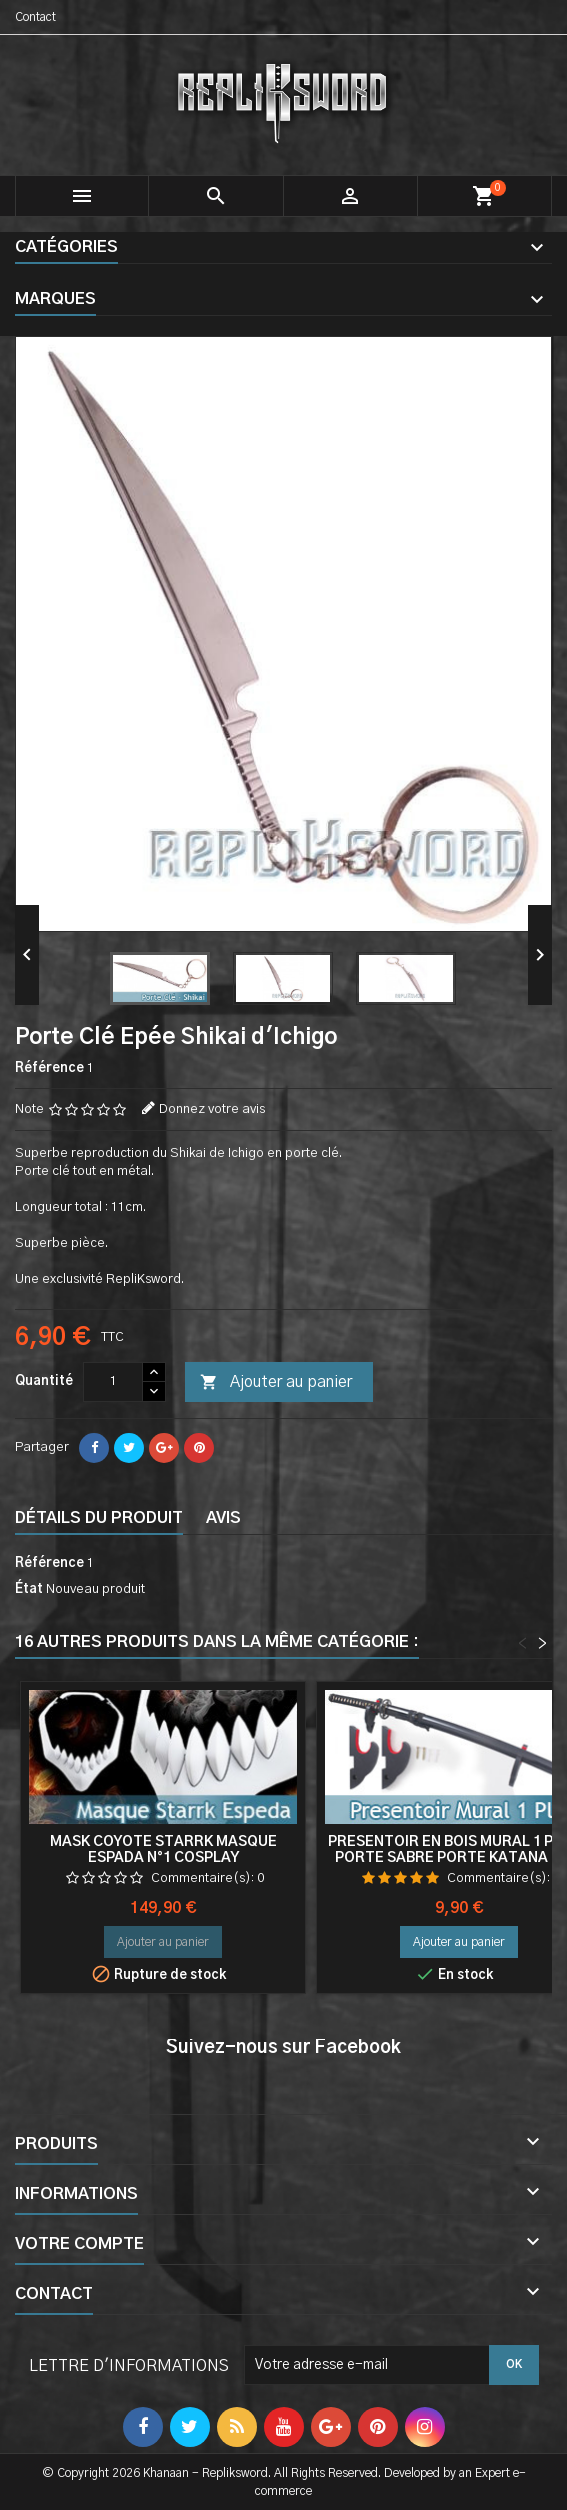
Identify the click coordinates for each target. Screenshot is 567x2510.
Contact (35, 17)
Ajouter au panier (276, 1383)
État (29, 1589)
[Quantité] (113, 1382)
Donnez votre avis (212, 1109)
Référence (49, 1068)
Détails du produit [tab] (99, 1518)
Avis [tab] (223, 1518)
